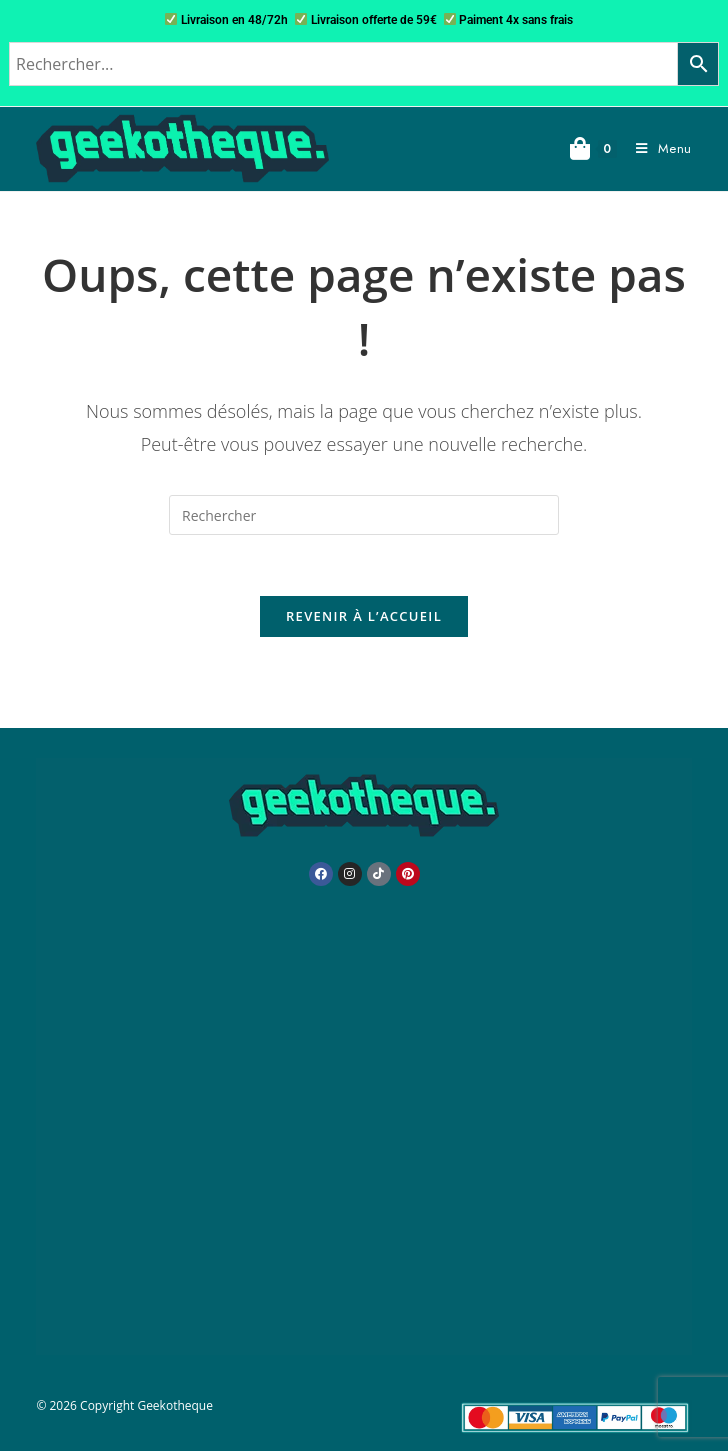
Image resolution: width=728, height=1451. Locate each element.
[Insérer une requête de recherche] (364, 515)
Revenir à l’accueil (364, 616)
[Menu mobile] (656, 148)
